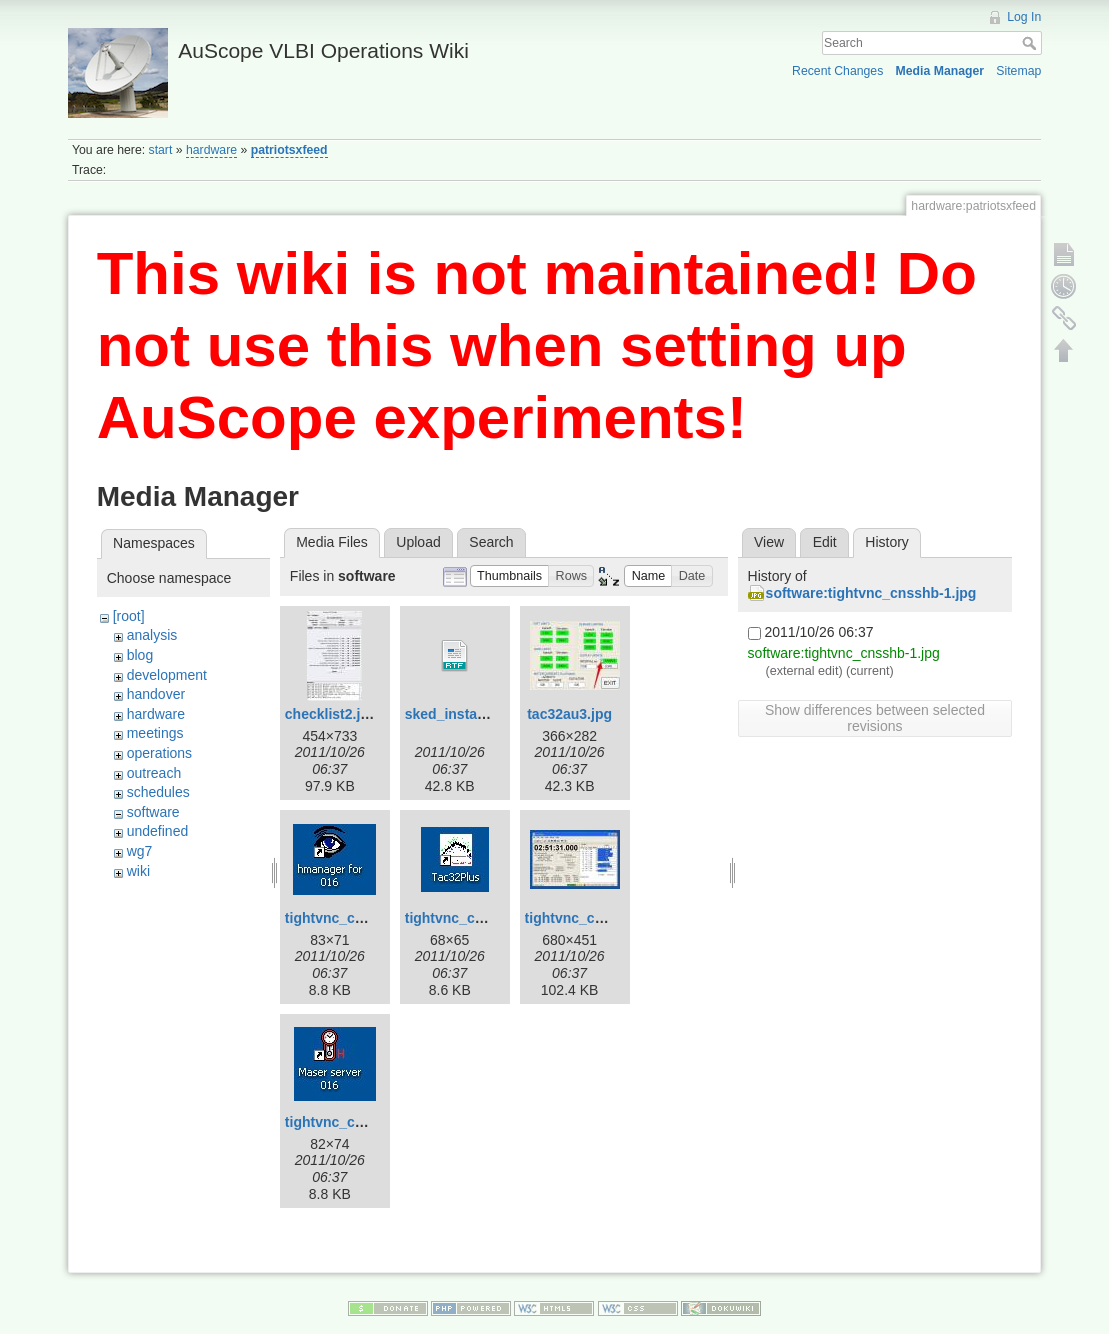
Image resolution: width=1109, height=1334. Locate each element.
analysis (152, 635)
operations (159, 753)
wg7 (140, 851)
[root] (129, 616)
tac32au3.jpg (569, 714)
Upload (418, 542)
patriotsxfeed (289, 150)
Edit (825, 542)
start (161, 150)
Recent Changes (837, 71)
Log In (1024, 17)
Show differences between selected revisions (875, 718)
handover (156, 694)
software (153, 812)
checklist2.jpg (331, 714)
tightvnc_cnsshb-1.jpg (359, 918)
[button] (510, 576)
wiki (138, 871)
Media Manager (940, 71)
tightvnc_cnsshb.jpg (353, 1122)
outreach (154, 773)
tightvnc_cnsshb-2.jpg (479, 918)
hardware (211, 150)
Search (1031, 43)
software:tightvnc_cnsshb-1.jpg (871, 593)
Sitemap (1018, 71)
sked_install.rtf (454, 714)
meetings (155, 733)
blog (140, 655)
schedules (158, 792)
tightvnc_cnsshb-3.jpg (599, 918)
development (167, 675)
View (769, 542)
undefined (158, 831)
